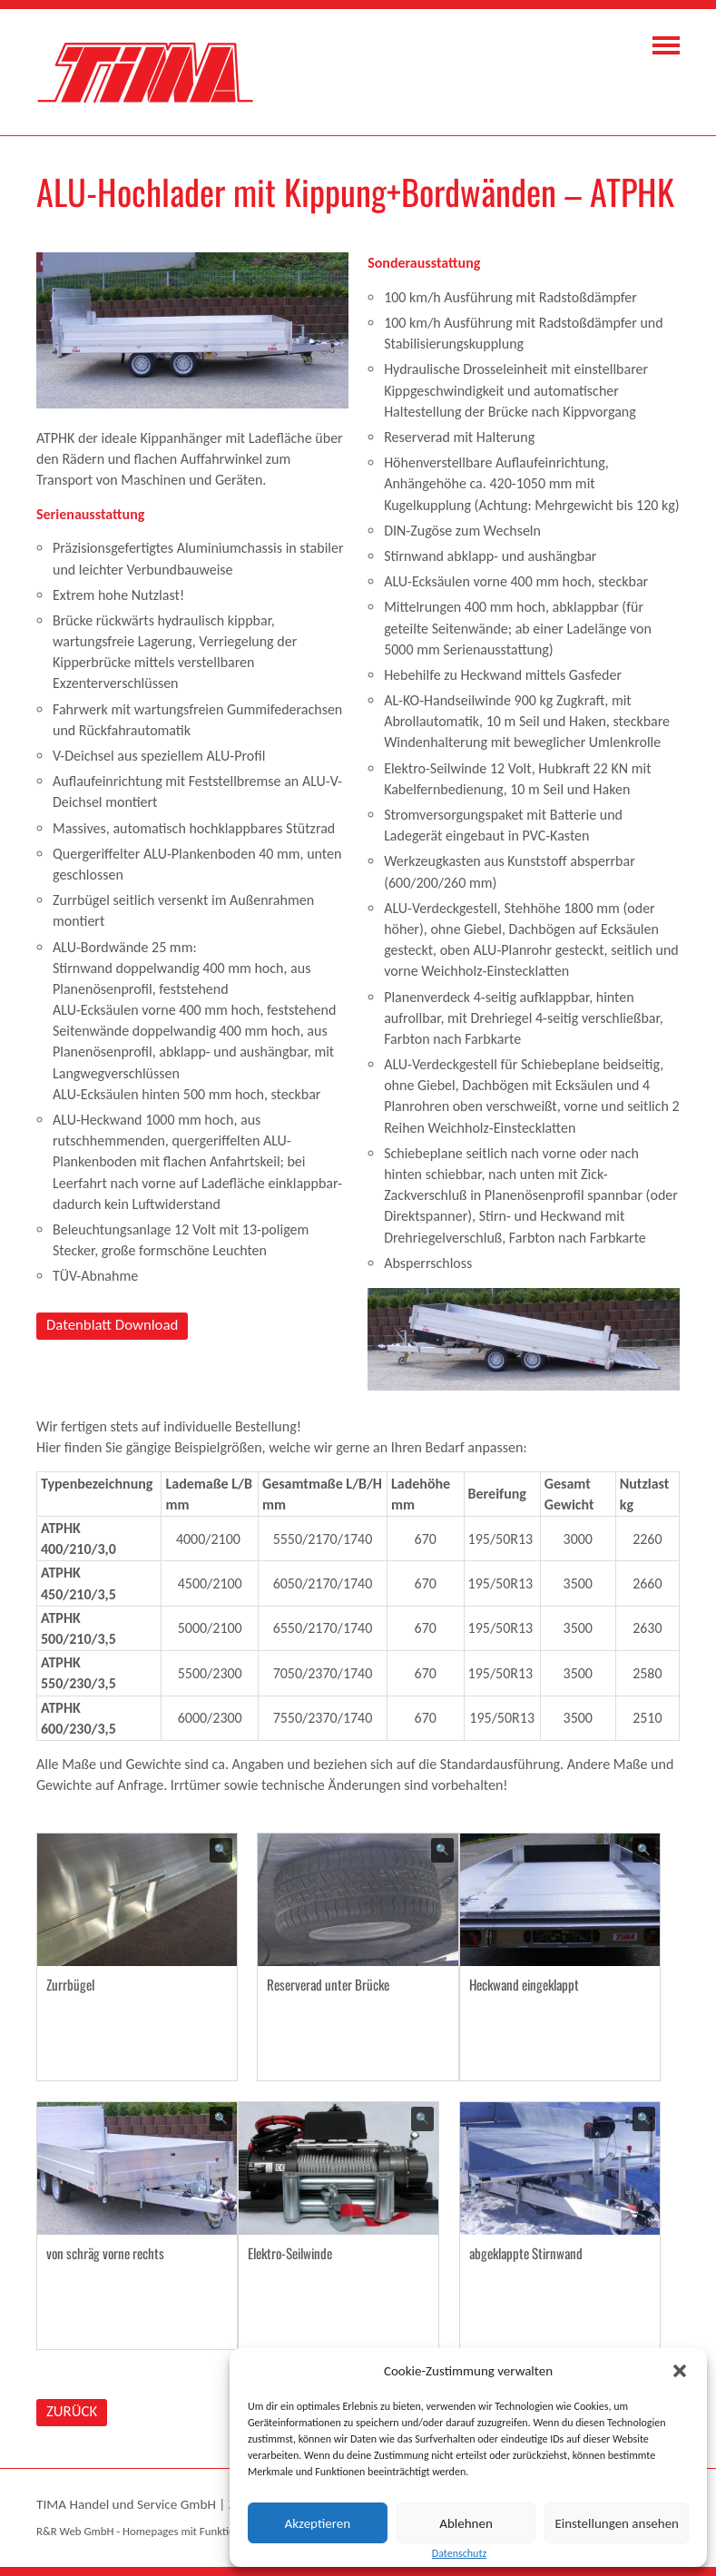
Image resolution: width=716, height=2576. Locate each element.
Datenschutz (459, 2553)
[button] (680, 2371)
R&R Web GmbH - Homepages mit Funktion (138, 2531)
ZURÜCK (71, 2411)
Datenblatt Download (112, 1324)
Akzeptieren (318, 2523)
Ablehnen (466, 2523)
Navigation (666, 45)
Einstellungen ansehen (616, 2523)
